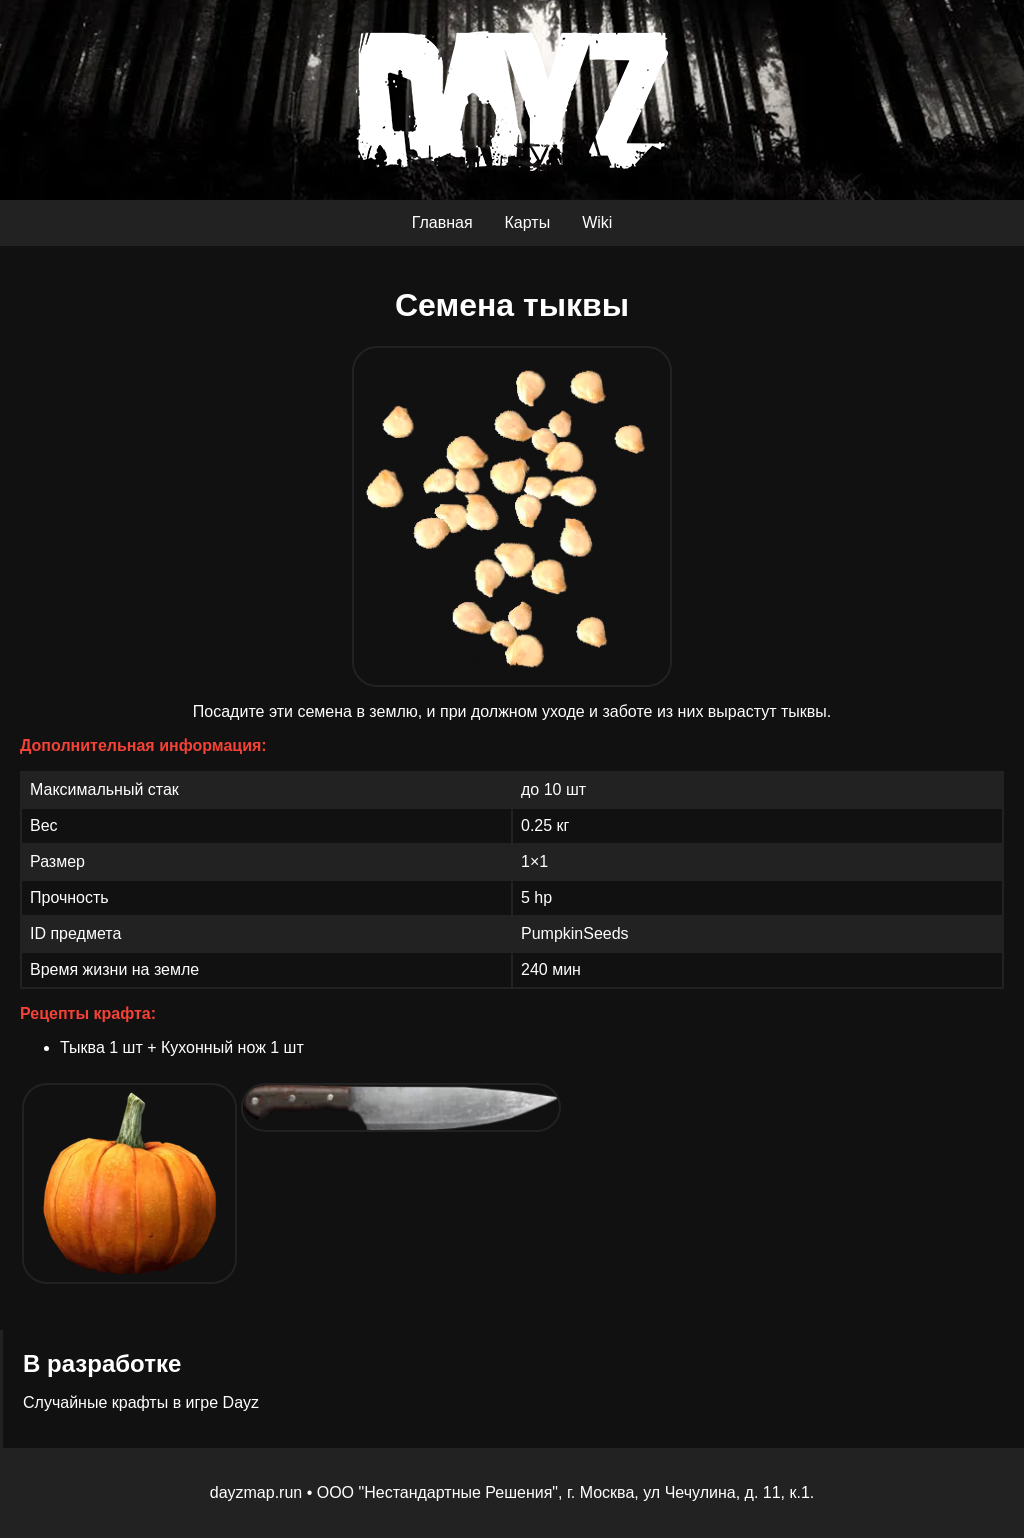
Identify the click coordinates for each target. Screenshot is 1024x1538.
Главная (442, 222)
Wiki (597, 222)
